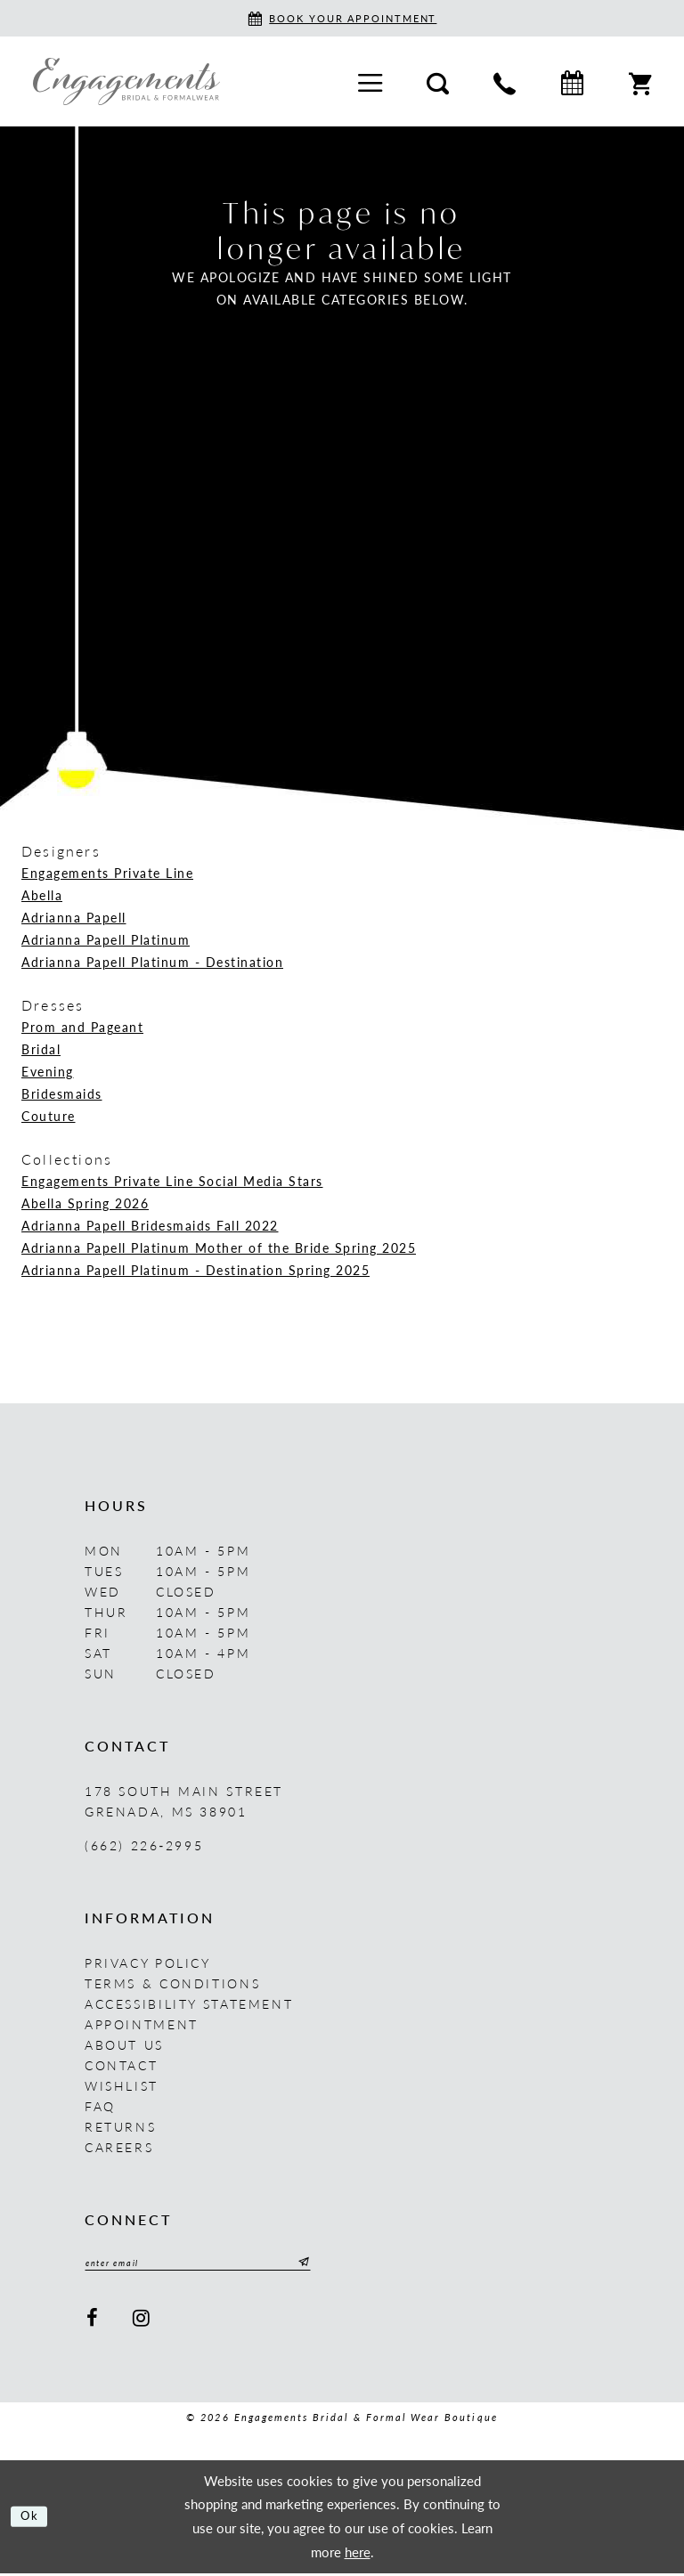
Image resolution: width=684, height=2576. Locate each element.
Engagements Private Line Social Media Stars (172, 1181)
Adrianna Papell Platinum (105, 939)
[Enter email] (218, 2264)
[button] (370, 81)
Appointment (142, 2024)
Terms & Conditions (172, 1983)
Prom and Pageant (82, 1027)
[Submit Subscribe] (340, 2264)
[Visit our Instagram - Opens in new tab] (143, 2321)
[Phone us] (504, 81)
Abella (41, 895)
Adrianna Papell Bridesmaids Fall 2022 (150, 1225)
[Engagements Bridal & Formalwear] (126, 81)
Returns (120, 2126)
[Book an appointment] (342, 18)
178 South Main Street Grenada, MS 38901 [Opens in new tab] (184, 1801)
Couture (48, 1116)
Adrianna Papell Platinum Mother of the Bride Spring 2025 (218, 1247)
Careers (119, 2147)
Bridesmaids (61, 1093)
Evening (47, 1071)
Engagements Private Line (107, 873)
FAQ (100, 2106)
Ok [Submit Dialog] (33, 2518)
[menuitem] (370, 81)
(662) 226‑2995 (144, 1845)
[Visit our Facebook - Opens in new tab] (93, 2321)
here (357, 2554)
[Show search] (437, 81)
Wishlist (122, 2085)
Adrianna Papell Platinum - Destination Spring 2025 (195, 1270)
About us (124, 2044)
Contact (121, 2065)
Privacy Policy (148, 1962)
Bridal (41, 1049)
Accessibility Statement (189, 2003)
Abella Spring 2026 (85, 1203)
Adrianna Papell (73, 917)
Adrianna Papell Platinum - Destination (152, 962)
